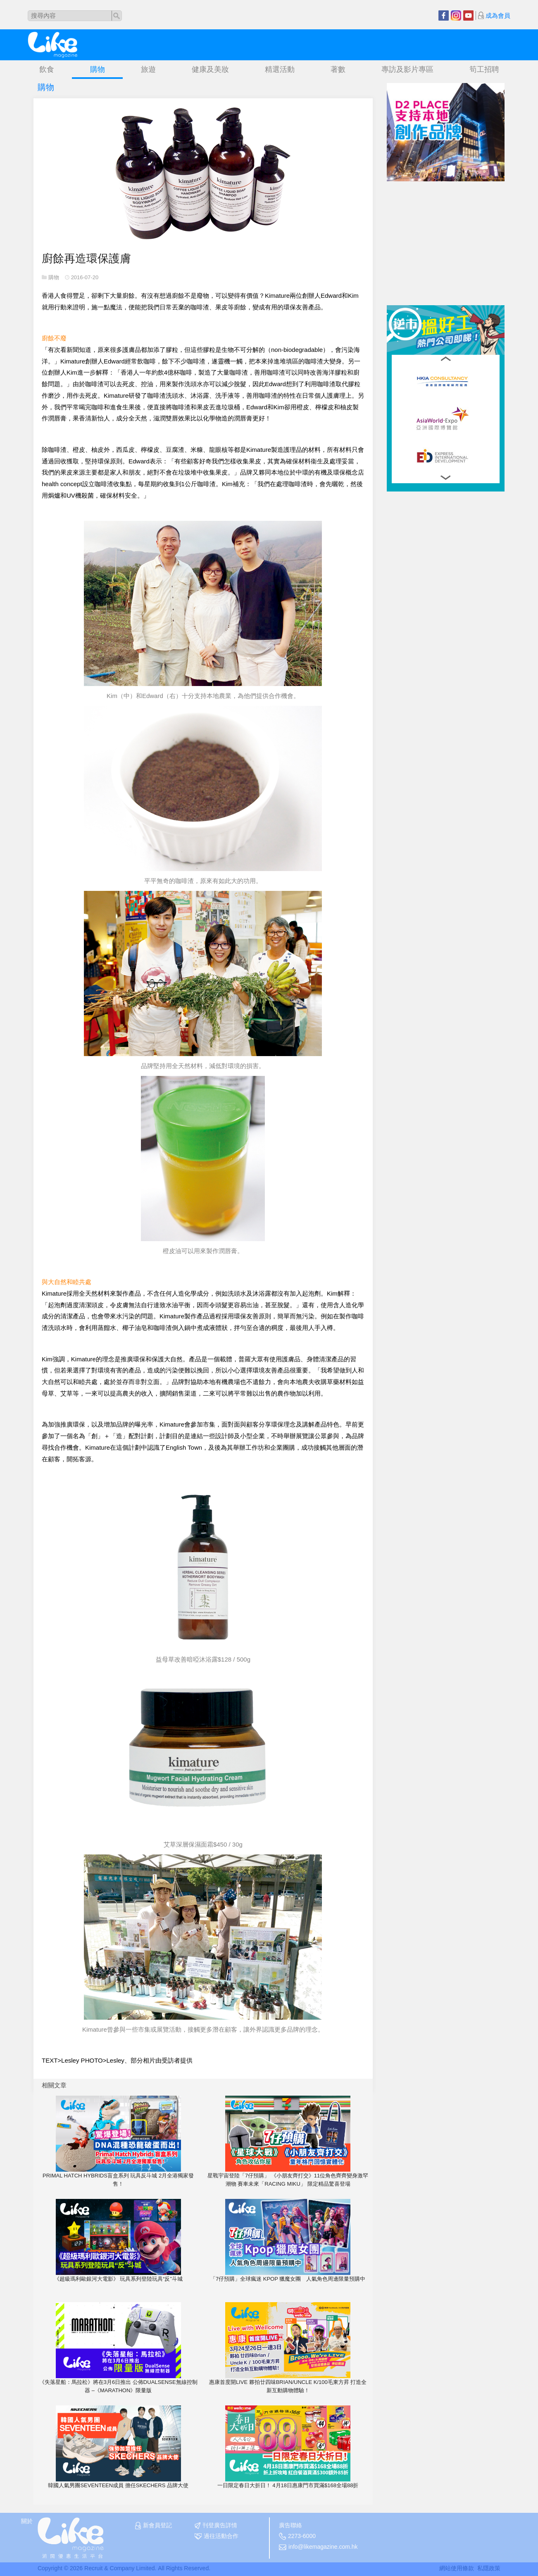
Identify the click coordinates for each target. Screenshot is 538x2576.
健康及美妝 (210, 69)
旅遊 (148, 69)
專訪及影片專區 (407, 69)
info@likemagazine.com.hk (318, 2547)
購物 (97, 69)
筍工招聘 (484, 69)
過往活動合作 (216, 2536)
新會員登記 (153, 2525)
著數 (338, 69)
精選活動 (280, 69)
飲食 (46, 69)
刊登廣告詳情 (216, 2525)
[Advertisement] (449, 233)
